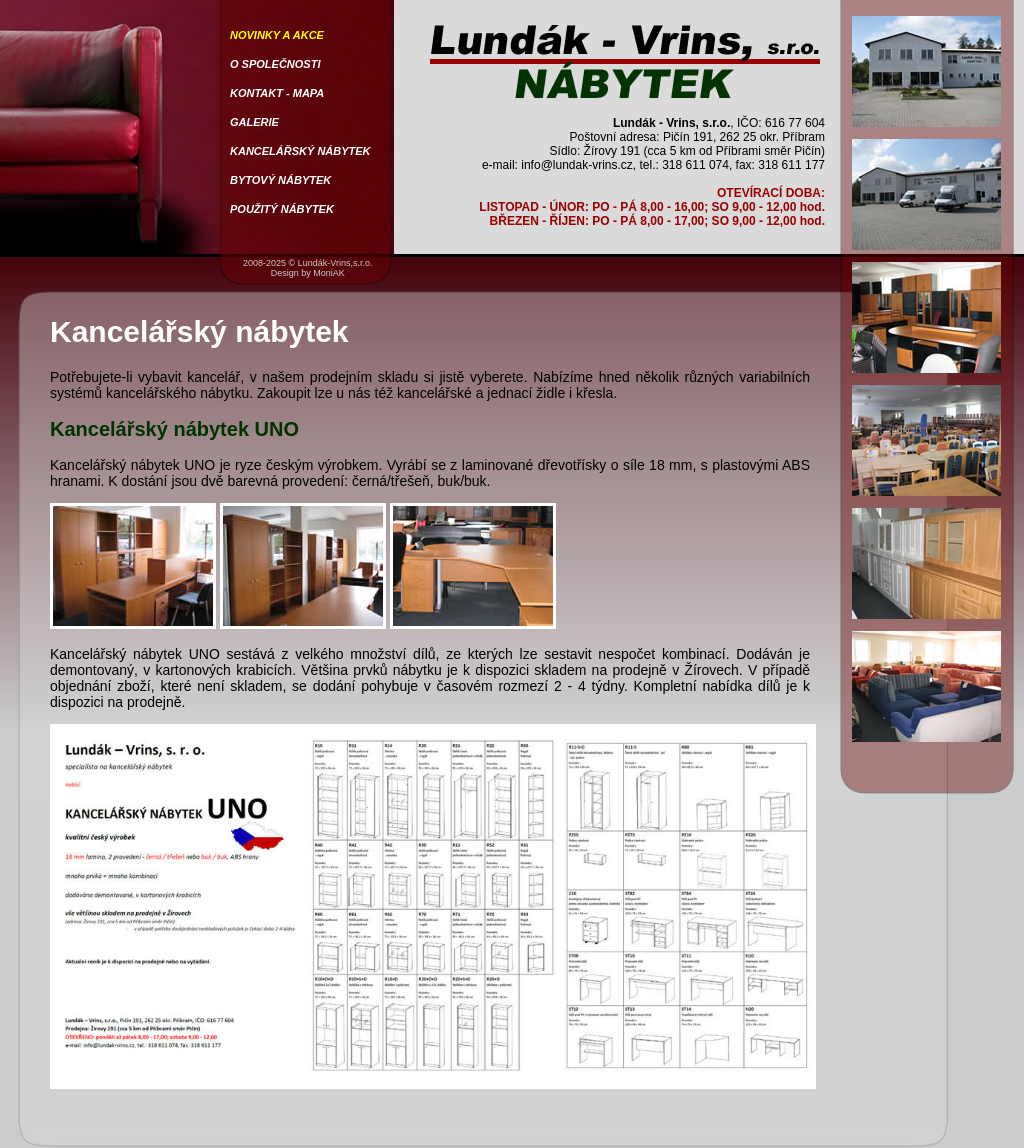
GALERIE (254, 122)
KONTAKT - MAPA (277, 93)
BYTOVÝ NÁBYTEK (280, 180)
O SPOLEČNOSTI (275, 64)
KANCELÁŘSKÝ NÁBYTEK (300, 151)
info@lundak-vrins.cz (577, 165)
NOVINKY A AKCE (277, 35)
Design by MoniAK (308, 273)
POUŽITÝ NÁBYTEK (282, 209)
